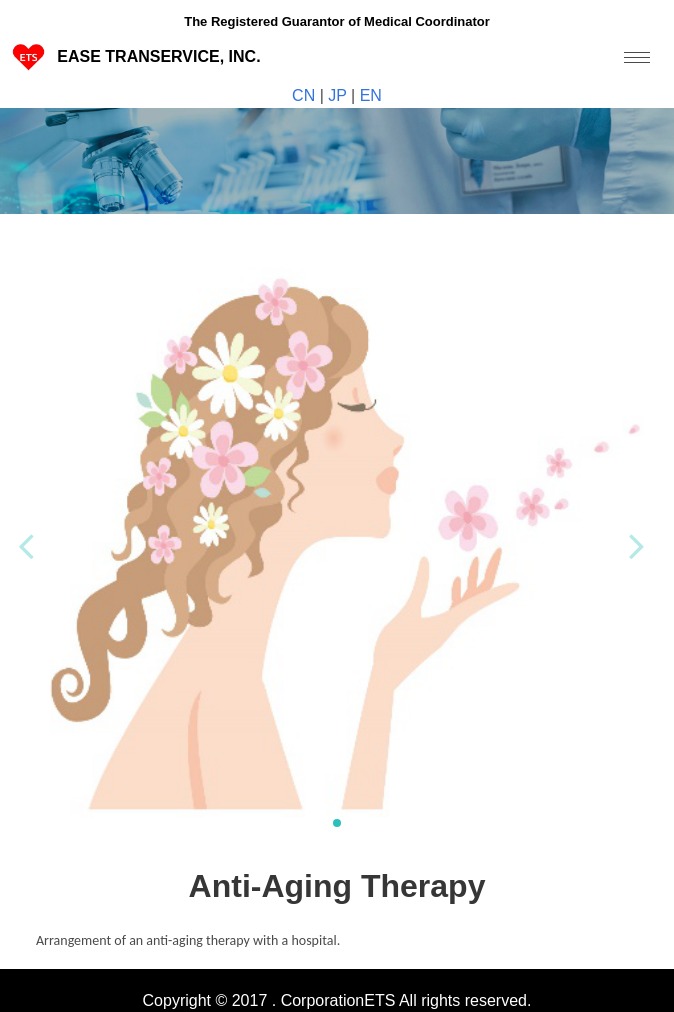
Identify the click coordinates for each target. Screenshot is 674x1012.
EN (368, 95)
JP (337, 95)
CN (306, 95)
